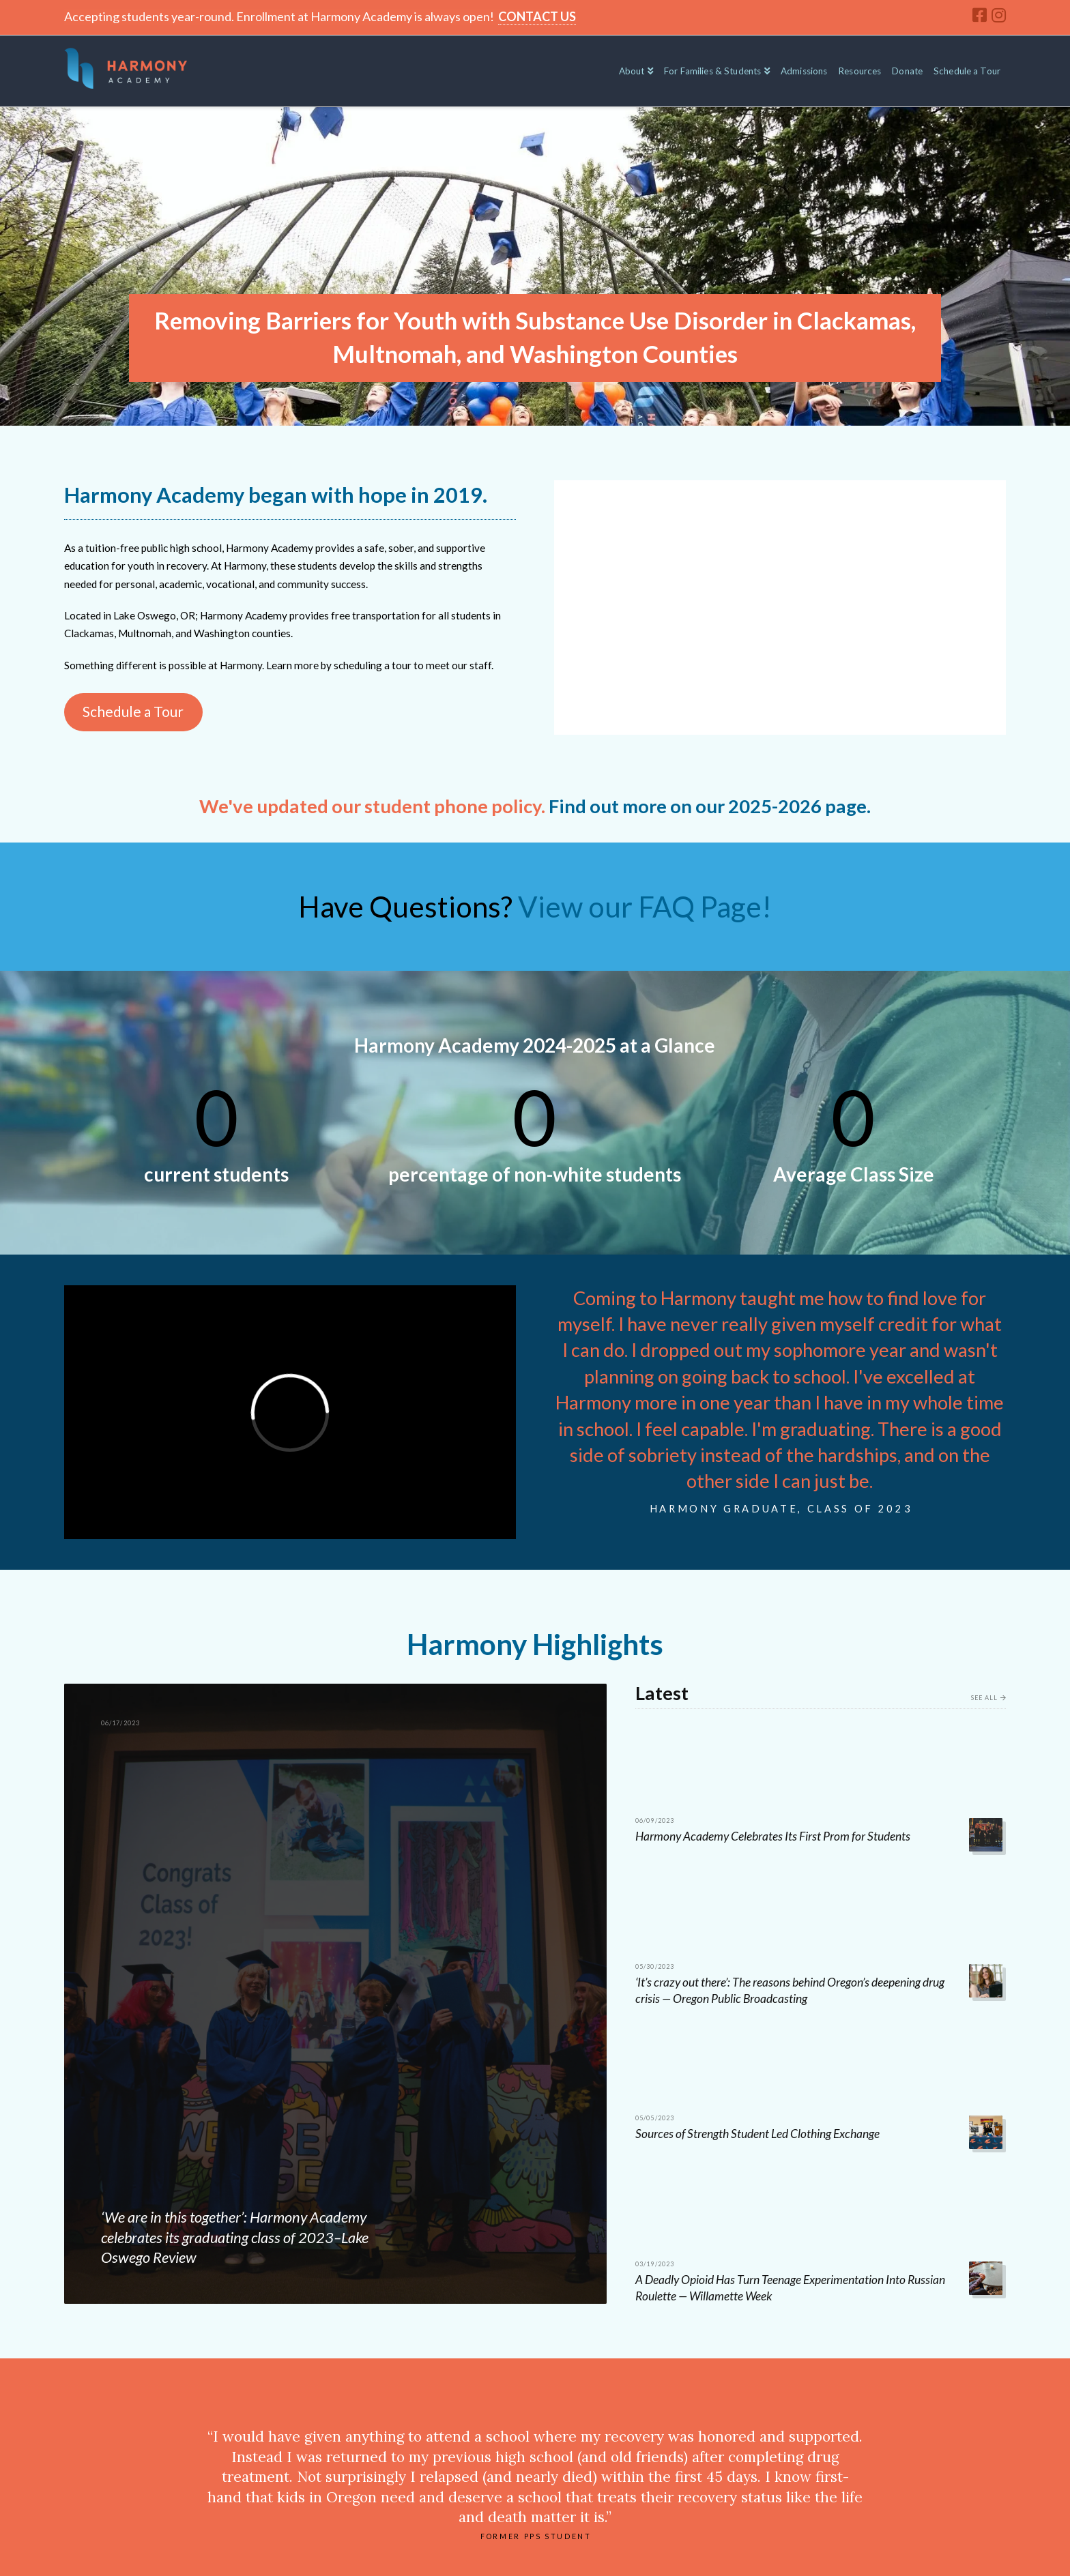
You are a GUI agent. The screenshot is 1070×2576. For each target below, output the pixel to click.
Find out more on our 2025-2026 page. (710, 806)
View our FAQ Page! (645, 907)
